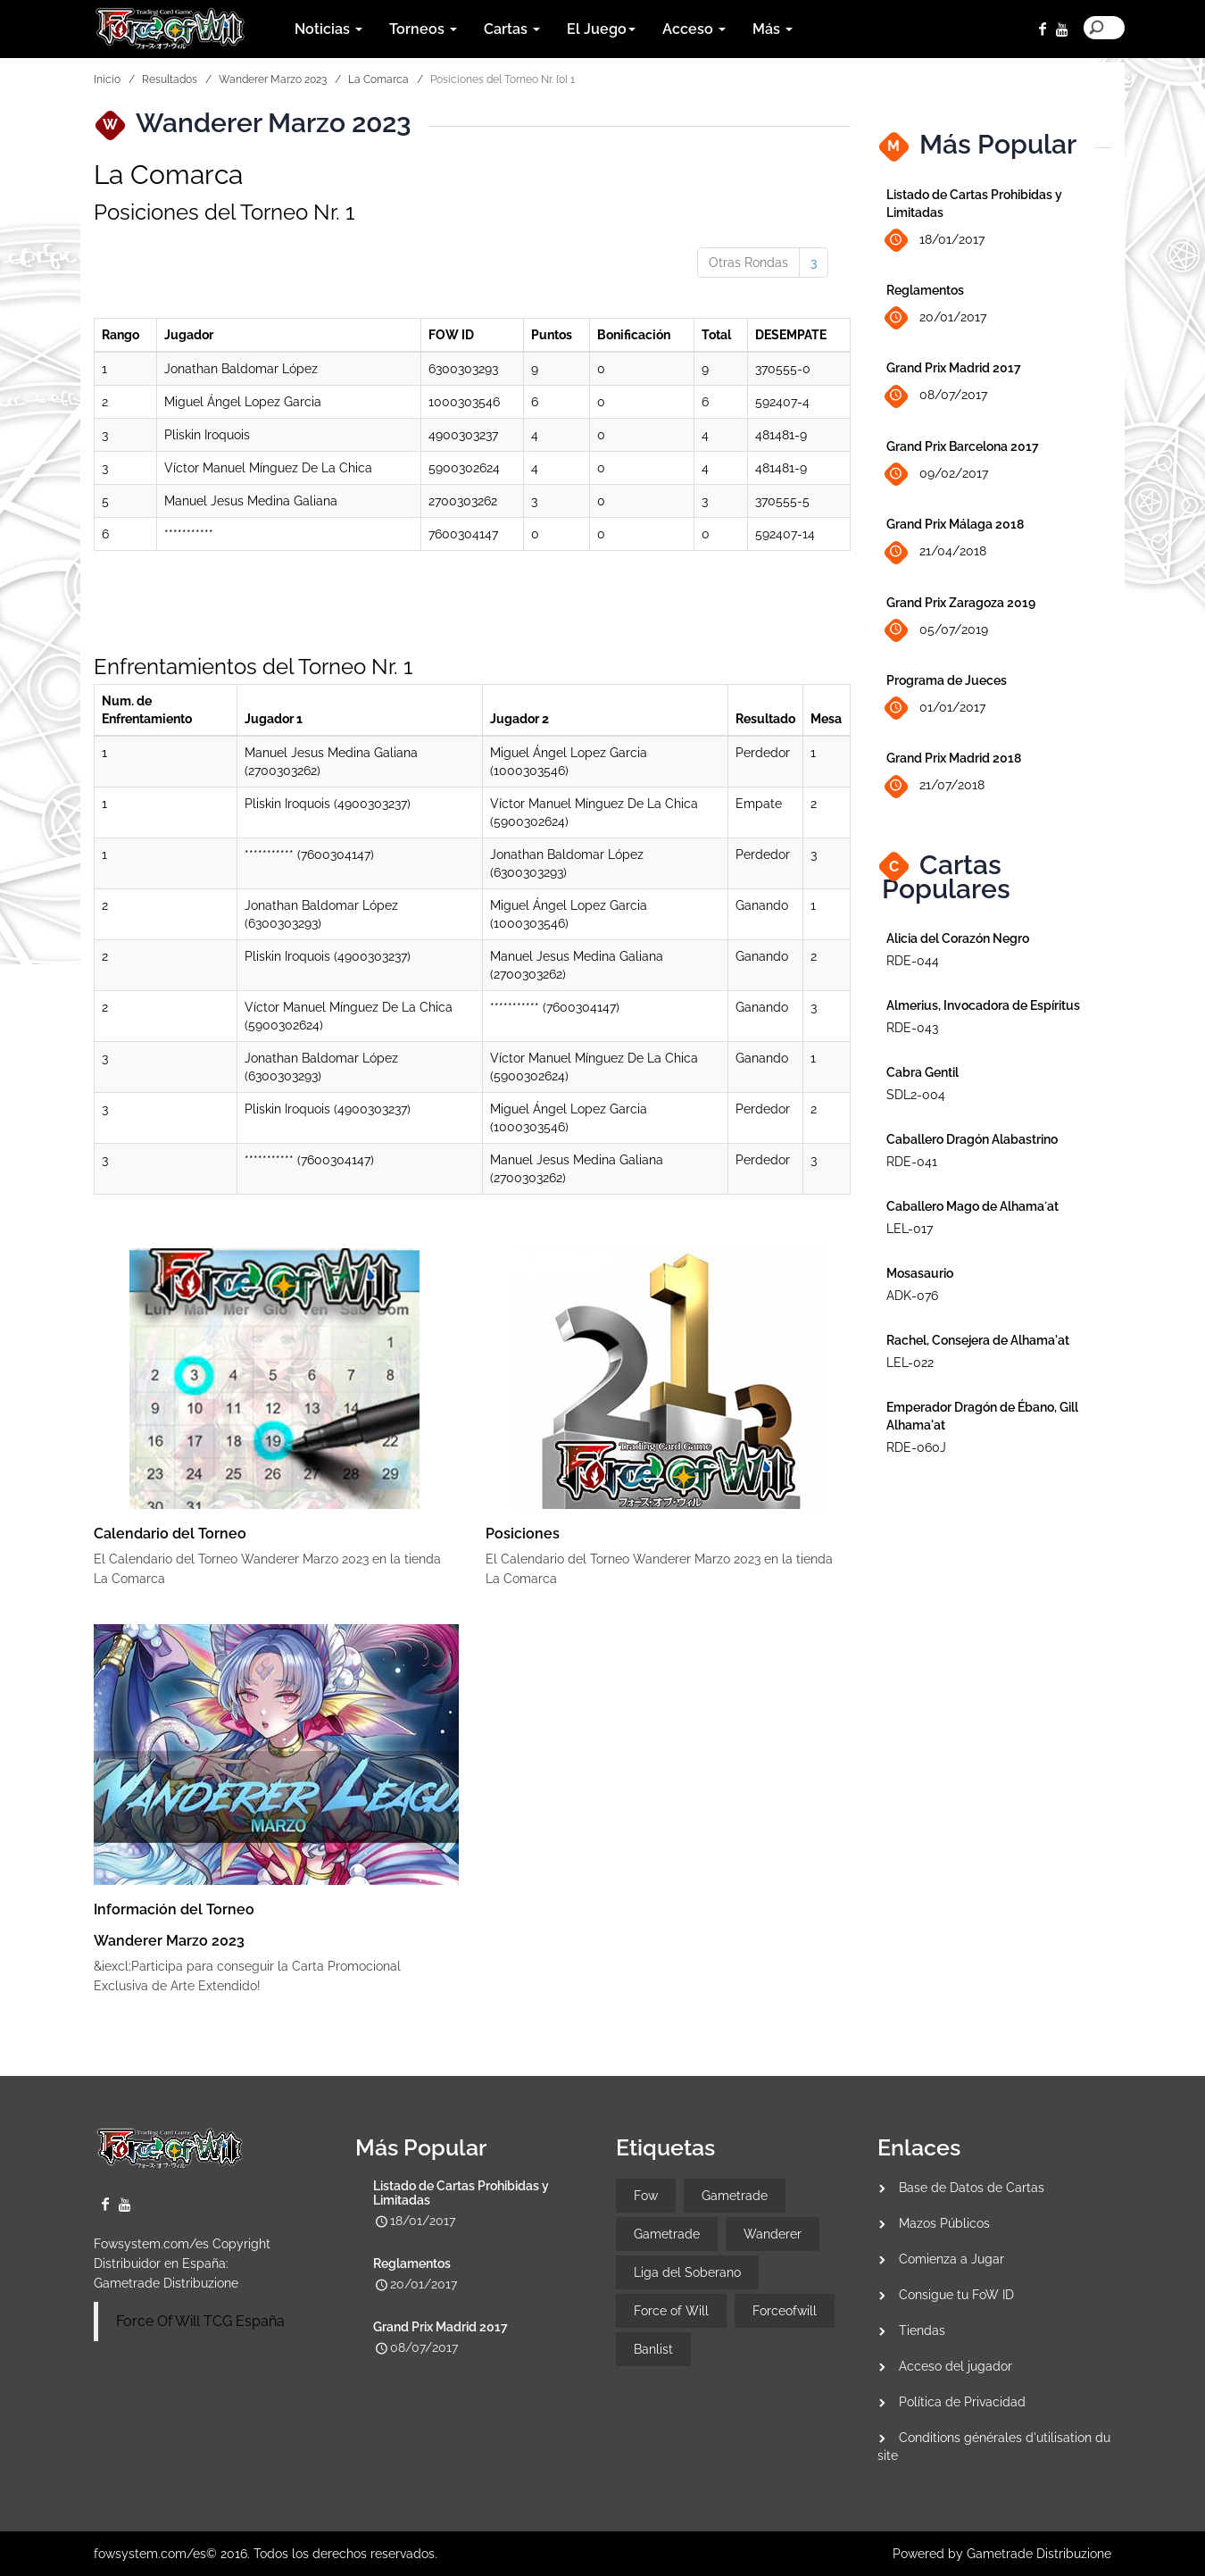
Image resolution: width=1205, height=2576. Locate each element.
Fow (646, 2195)
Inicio (107, 79)
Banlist (653, 2349)
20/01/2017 (936, 318)
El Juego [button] (601, 29)
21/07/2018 (935, 786)
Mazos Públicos (944, 2223)
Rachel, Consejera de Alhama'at (977, 1340)
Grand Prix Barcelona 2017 (962, 446)
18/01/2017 (935, 240)
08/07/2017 (936, 396)
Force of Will (671, 2311)
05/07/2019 (937, 630)
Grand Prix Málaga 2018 (955, 524)
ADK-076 (912, 1295)
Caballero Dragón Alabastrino (972, 1139)
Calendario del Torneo (170, 1533)
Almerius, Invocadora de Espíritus (983, 1005)
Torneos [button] (423, 29)
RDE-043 (912, 1028)
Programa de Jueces (946, 680)
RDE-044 (912, 961)
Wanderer (773, 2234)
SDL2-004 (915, 1095)
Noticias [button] (328, 29)
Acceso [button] (694, 29)
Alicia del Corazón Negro (957, 938)
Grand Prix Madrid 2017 (953, 368)
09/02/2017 (937, 474)
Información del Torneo (174, 1909)
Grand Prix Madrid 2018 (953, 758)
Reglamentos (925, 290)
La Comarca (378, 79)
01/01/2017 (935, 708)
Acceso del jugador (955, 2366)
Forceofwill (784, 2311)
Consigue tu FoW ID (956, 2295)
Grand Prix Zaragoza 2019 (960, 603)
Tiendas (922, 2330)
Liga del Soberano (687, 2272)
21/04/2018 (936, 552)
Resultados (169, 79)
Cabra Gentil (922, 1072)
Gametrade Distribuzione (166, 2283)
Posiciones (523, 1533)
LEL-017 (909, 1228)
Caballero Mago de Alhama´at (972, 1206)
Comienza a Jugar (951, 2259)
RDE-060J (916, 1447)
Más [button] (772, 29)
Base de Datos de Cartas (971, 2187)
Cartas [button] (512, 29)
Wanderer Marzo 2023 (273, 79)
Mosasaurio (919, 1273)
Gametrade (735, 2195)
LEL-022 (910, 1362)
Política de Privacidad (962, 2402)
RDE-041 (911, 1162)
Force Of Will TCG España (200, 2321)
